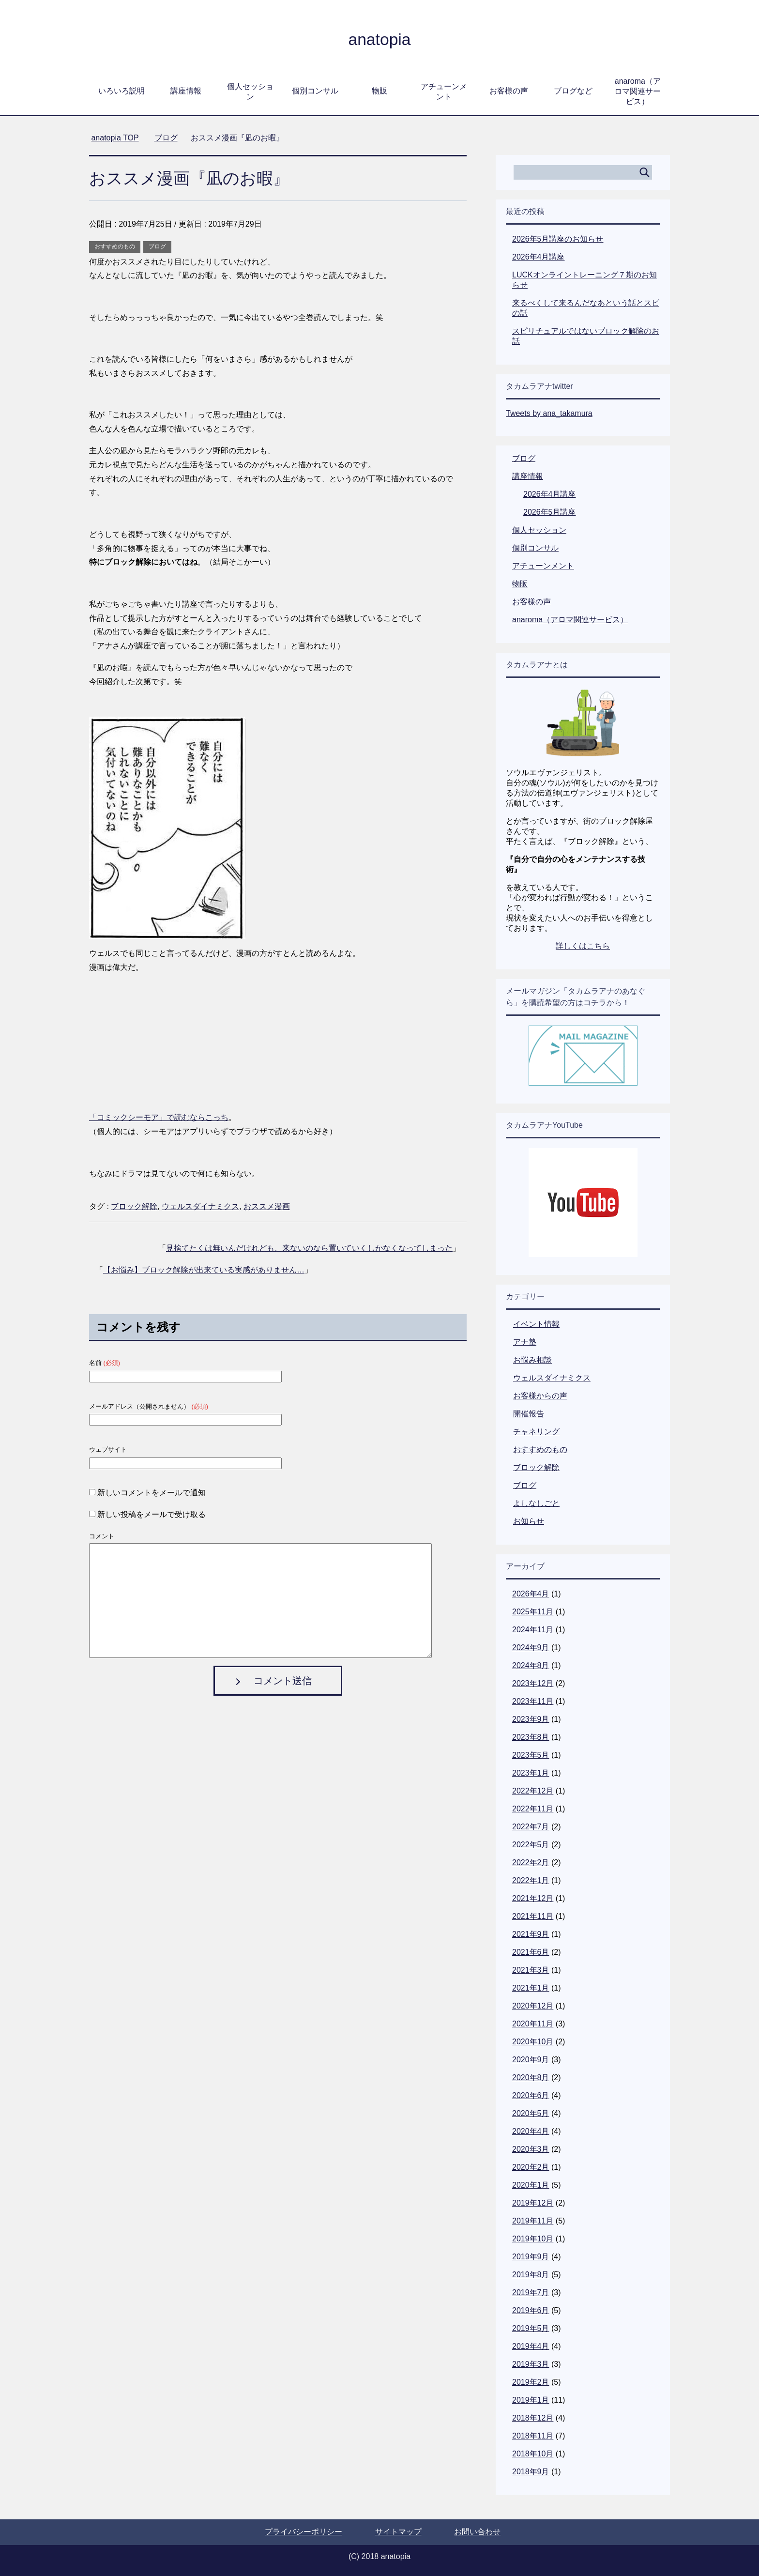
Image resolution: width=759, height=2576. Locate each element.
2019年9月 (530, 2257)
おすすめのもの (114, 246)
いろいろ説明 (121, 91)
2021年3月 (530, 1970)
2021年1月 (530, 1988)
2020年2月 (530, 2167)
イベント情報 (536, 1324)
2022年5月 (530, 1844)
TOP (114, 138)
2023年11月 (532, 1701)
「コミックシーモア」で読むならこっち (158, 1117)
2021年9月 (530, 1934)
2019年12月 (532, 2203)
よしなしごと (536, 1503)
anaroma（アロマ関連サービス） (637, 91)
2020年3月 (530, 2149)
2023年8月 (530, 1737)
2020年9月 (530, 2059)
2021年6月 (530, 1952)
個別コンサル (315, 91)
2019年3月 (530, 2364)
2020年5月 (530, 2113)
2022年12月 (532, 1791)
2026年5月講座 (549, 512)
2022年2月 (530, 1862)
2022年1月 (530, 1880)
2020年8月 (530, 2077)
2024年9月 (530, 1647)
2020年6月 (530, 2095)
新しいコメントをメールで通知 (151, 1492)
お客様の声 (508, 91)
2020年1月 (530, 2185)
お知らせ (528, 1521)
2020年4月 (530, 2131)
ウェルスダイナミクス (200, 1206)
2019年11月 (532, 2221)
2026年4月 (530, 1594)
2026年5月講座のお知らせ (558, 239)
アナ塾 (524, 1342)
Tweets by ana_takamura (549, 413)
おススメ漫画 (266, 1206)
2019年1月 (530, 2400)
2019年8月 (530, 2274)
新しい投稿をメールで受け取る (151, 1514)
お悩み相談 (532, 1360)
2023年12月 (532, 1683)
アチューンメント (444, 91)
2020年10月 (532, 2042)
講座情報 (185, 91)
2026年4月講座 (538, 257)
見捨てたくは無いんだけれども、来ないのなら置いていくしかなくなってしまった (309, 1248)
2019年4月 (530, 2346)
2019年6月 (530, 2310)
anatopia (379, 39)
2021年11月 (532, 1916)
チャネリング (536, 1431)
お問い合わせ (477, 2532)
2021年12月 (532, 1898)
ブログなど (573, 91)
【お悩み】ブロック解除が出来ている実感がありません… (203, 1270)
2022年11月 (532, 1809)
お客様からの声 (540, 1396)
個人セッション (250, 91)
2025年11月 (532, 1612)
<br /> (118, 1040)
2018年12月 (532, 2418)
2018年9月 (530, 2472)
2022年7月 (530, 1827)
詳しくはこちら (583, 946)
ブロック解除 (134, 1206)
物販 (379, 91)
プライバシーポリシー (303, 2532)
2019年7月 (530, 2292)
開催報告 (528, 1414)
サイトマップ (398, 2532)
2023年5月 (530, 1755)
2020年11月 (532, 2024)
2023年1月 (530, 1773)
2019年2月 (530, 2382)
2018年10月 (532, 2454)
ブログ (157, 246)
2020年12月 (532, 2006)
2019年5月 (530, 2328)
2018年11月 (532, 2436)
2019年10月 (532, 2239)
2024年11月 (532, 1629)
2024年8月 (530, 1665)
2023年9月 (530, 1719)
